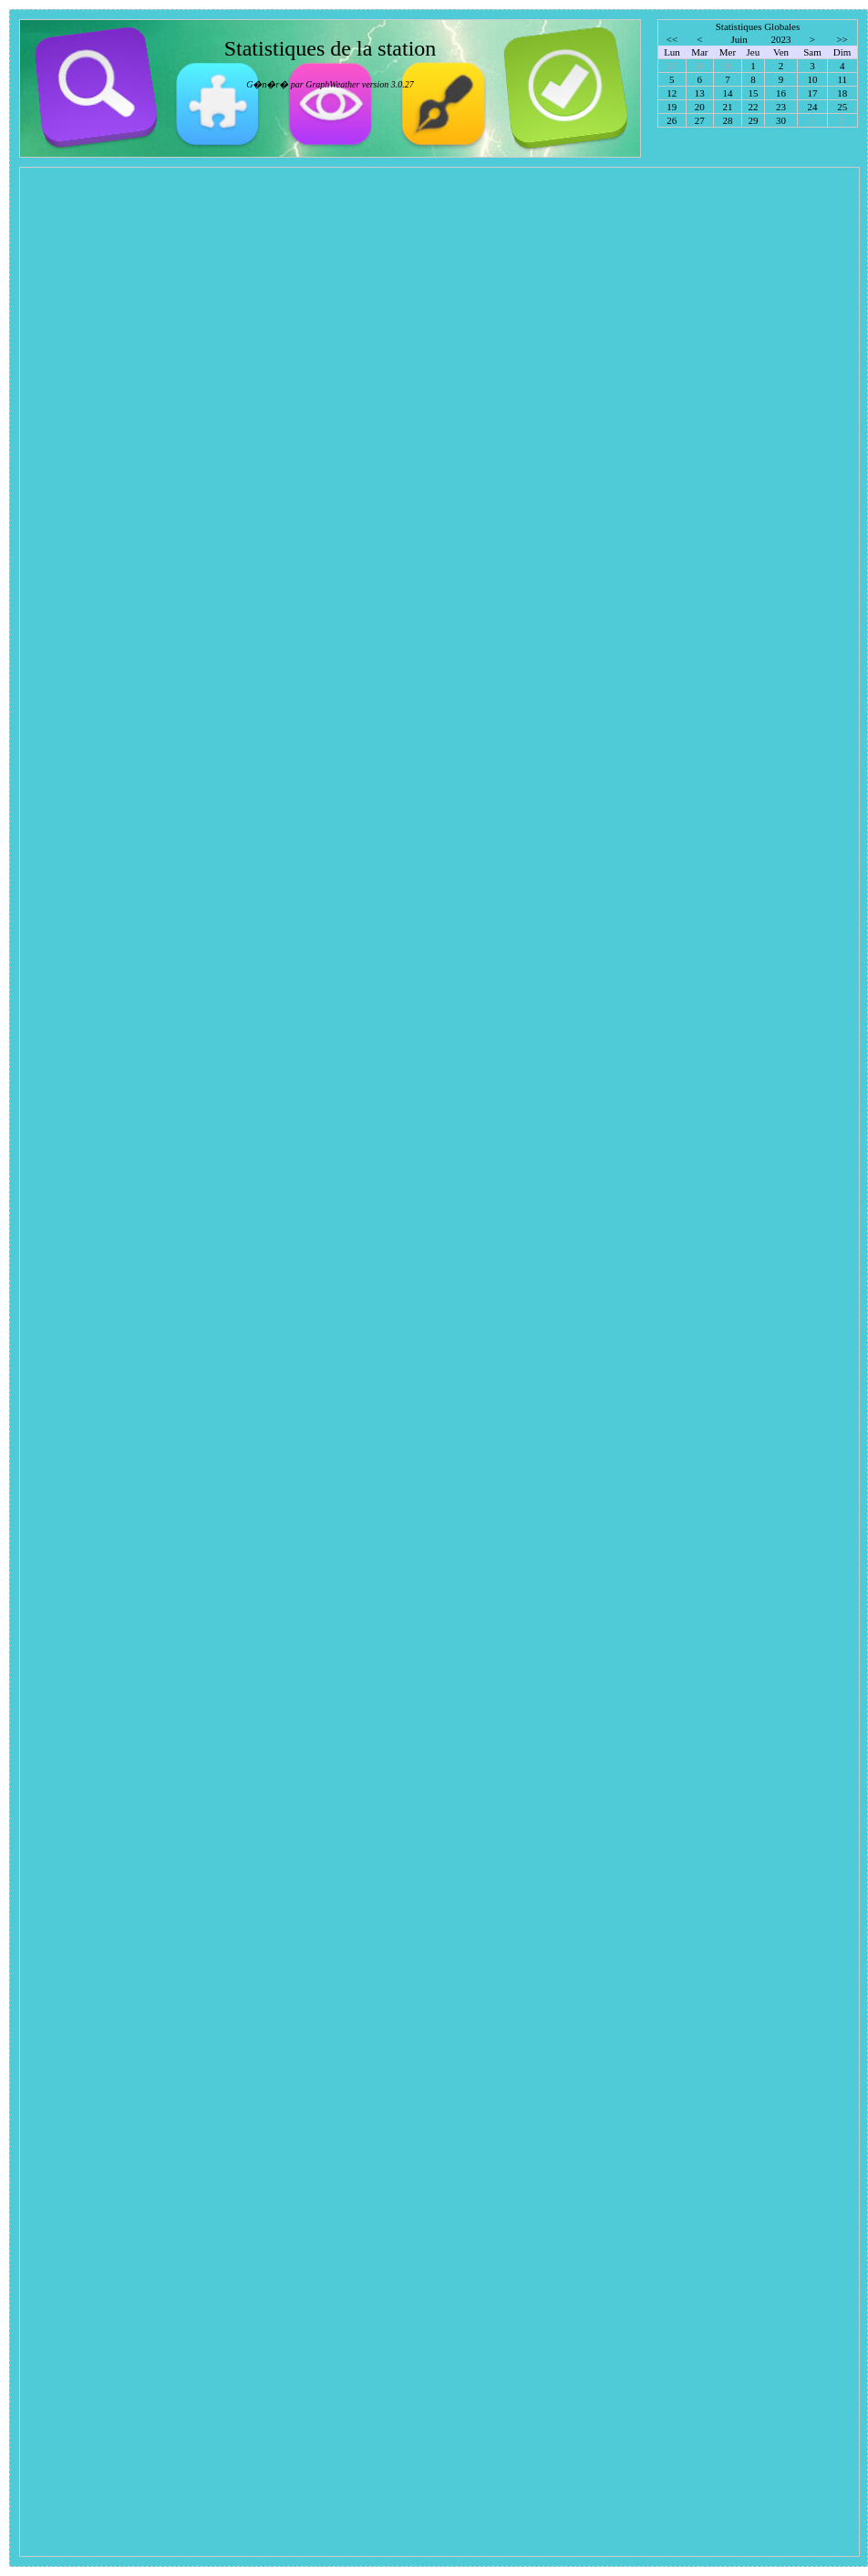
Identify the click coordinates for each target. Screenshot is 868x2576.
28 (728, 120)
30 (781, 120)
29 (753, 120)
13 (700, 93)
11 (843, 79)
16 (781, 93)
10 (812, 79)
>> (841, 39)
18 (842, 93)
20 (700, 106)
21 (728, 106)
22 (753, 106)
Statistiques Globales (758, 26)
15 (753, 93)
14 (728, 93)
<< (671, 39)
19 (671, 106)
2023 (781, 39)
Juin (738, 39)
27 (700, 120)
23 (781, 106)
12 (671, 93)
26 (671, 120)
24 (812, 106)
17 (812, 93)
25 (842, 106)
